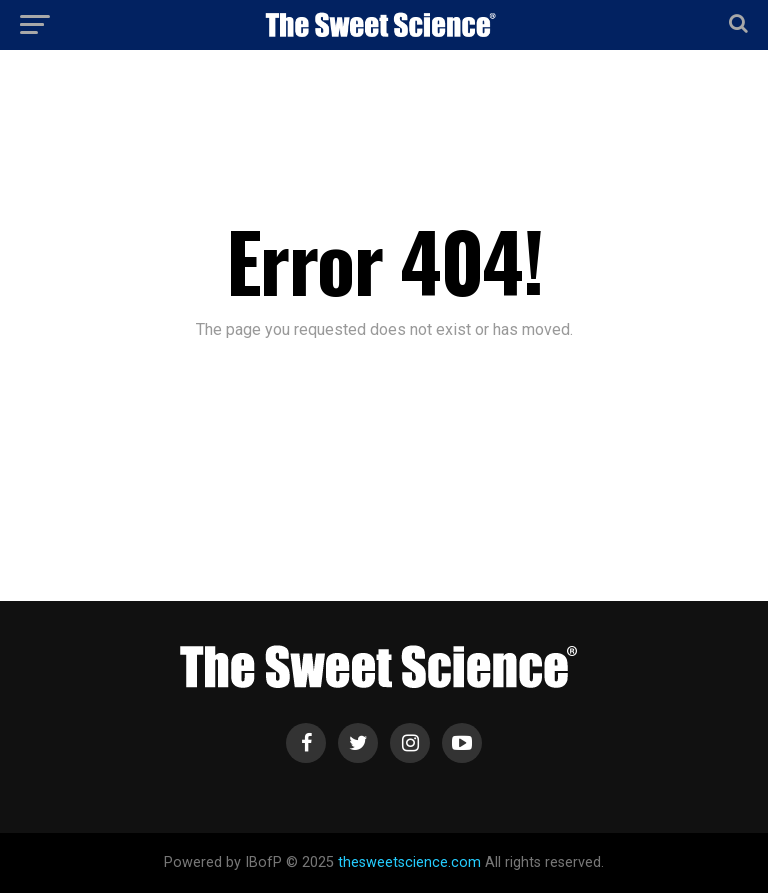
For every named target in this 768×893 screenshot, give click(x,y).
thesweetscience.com (409, 862)
